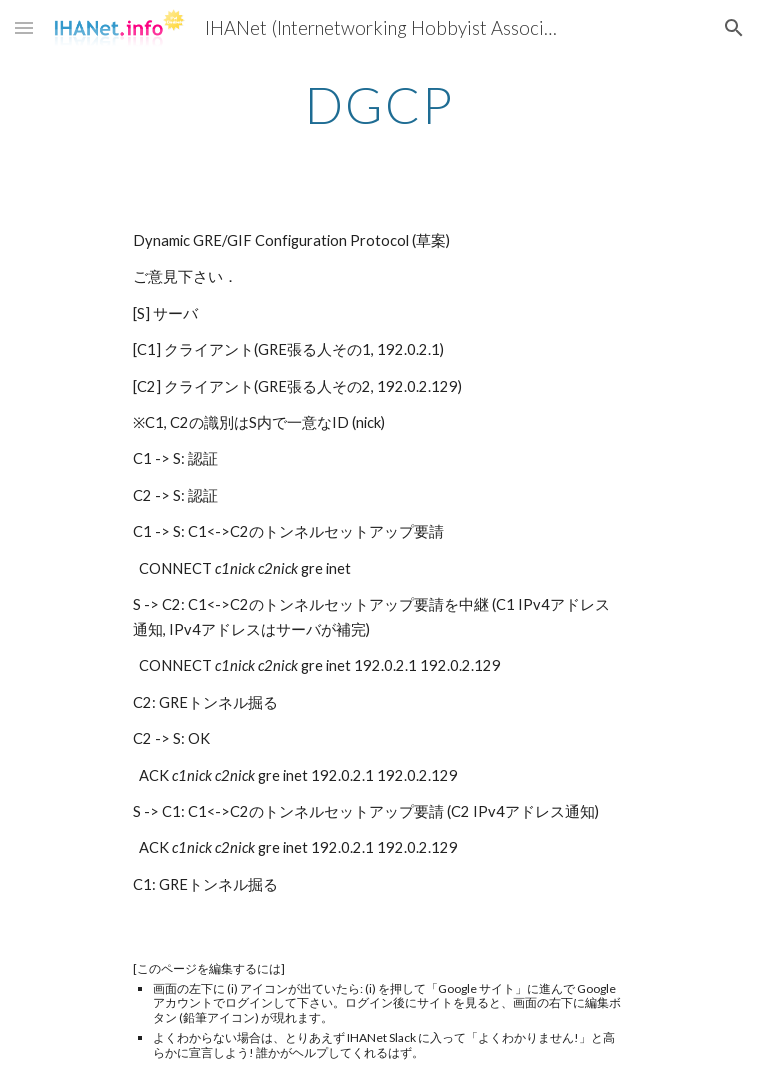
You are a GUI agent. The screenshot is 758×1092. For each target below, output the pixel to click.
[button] (24, 27)
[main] (378, 105)
